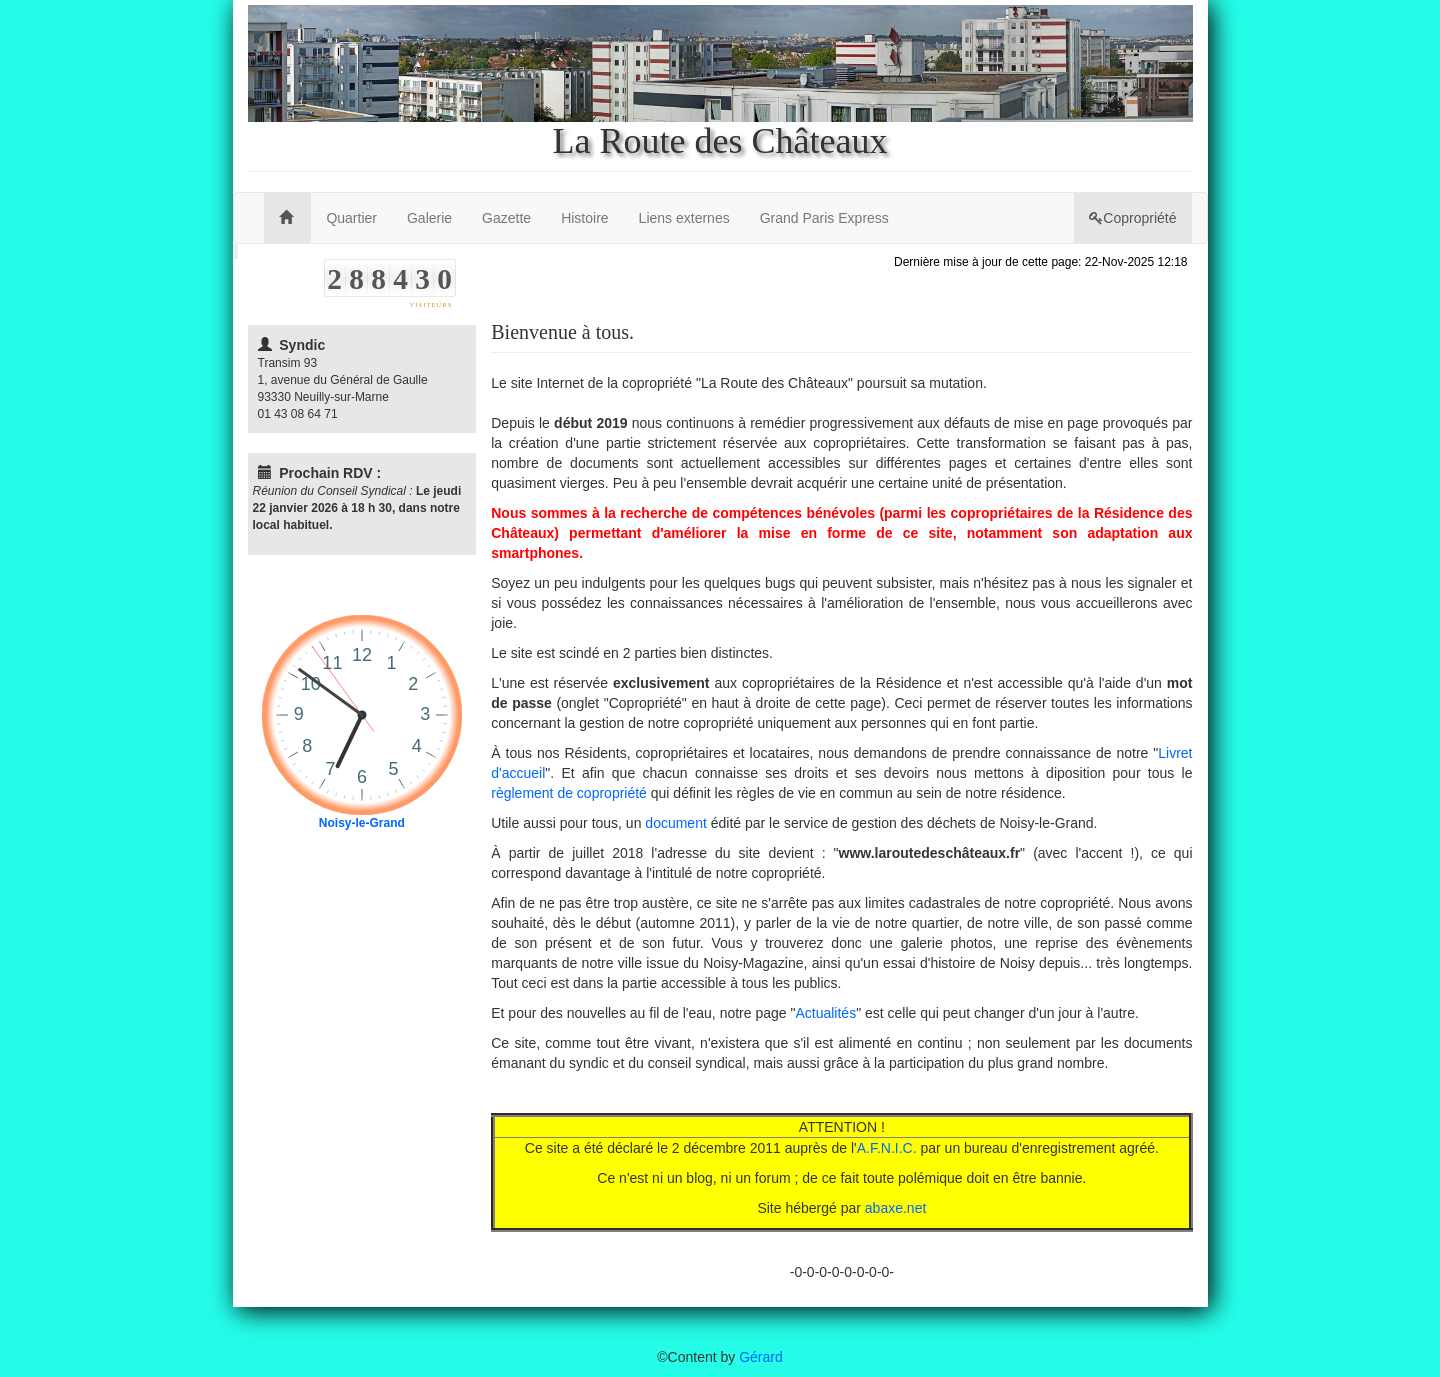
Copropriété (1132, 218)
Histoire (584, 218)
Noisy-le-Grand (362, 823)
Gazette (506, 218)
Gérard (761, 1357)
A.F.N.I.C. (887, 1148)
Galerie (429, 218)
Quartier (351, 218)
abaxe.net (896, 1208)
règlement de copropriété (569, 793)
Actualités (825, 1013)
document (675, 823)
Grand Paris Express (824, 218)
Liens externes (684, 218)
